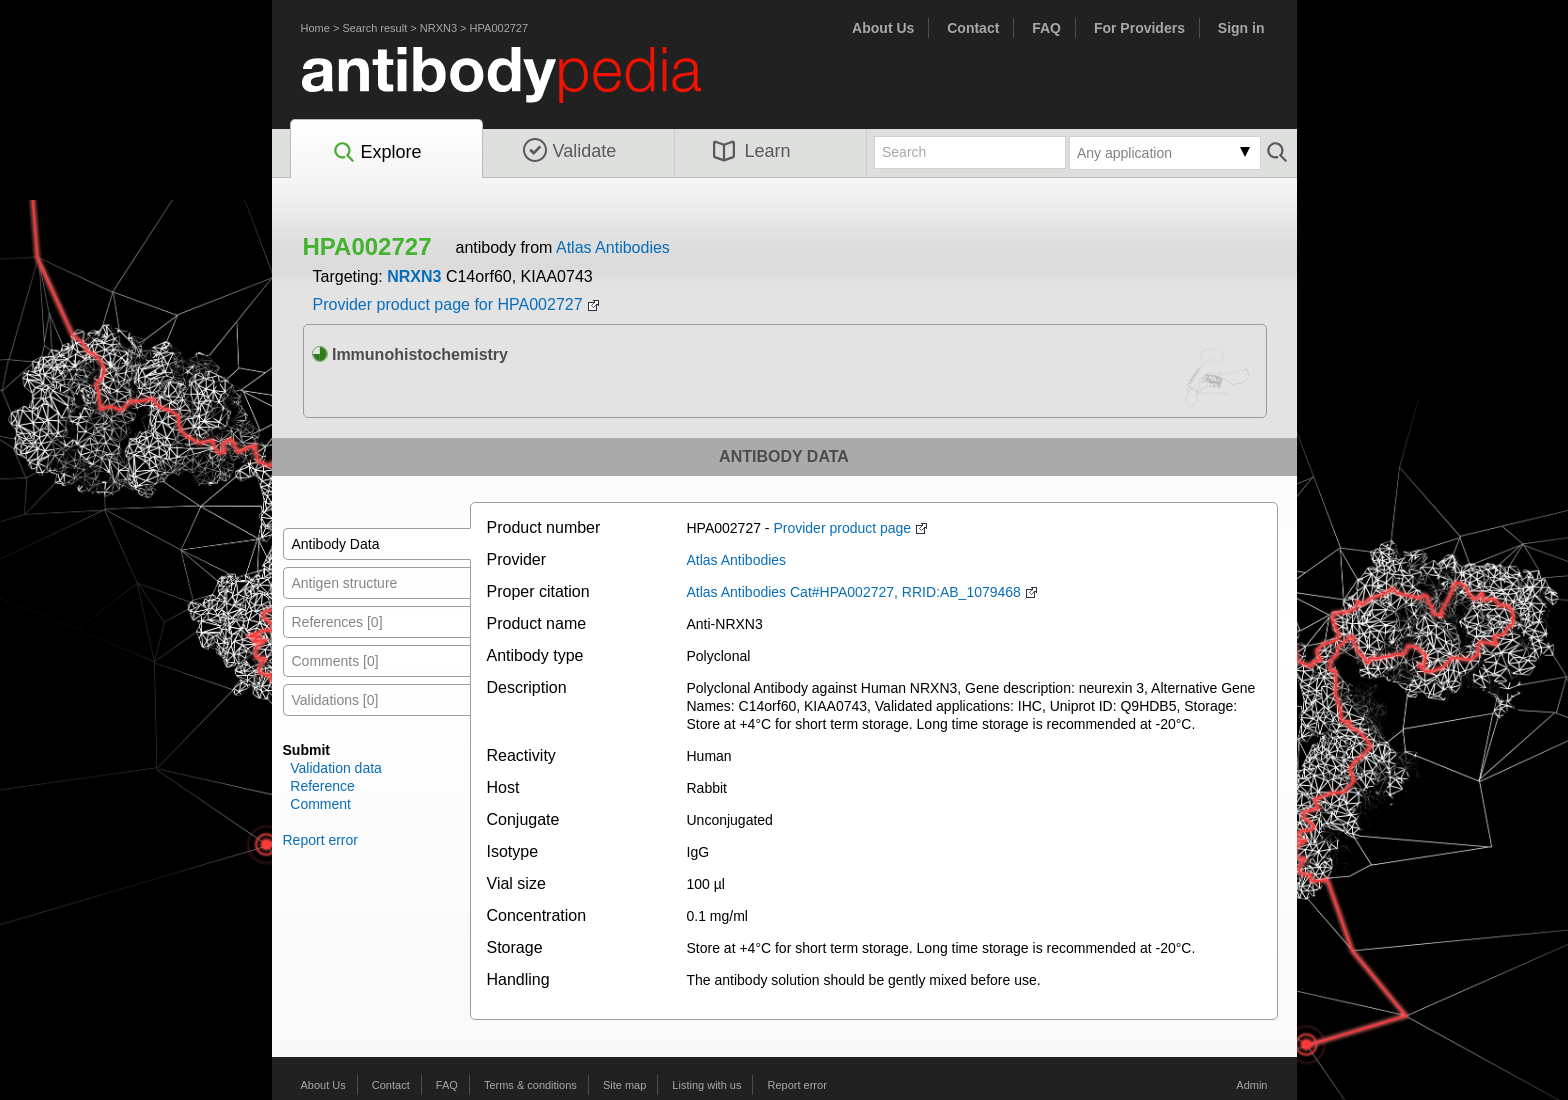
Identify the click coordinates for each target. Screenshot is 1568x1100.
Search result (374, 28)
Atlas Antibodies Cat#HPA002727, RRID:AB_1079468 (854, 592)
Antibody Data (336, 544)
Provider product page (842, 528)
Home (315, 28)
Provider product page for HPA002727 (448, 304)
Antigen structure (345, 583)
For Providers (1139, 28)
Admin (1251, 1085)
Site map (624, 1085)
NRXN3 (438, 28)
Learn (752, 151)
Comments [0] (335, 661)
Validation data (336, 768)
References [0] (337, 622)
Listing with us (706, 1085)
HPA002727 (499, 28)
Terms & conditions (530, 1085)
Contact (973, 28)
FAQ (1046, 28)
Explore (376, 153)
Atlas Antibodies (613, 247)
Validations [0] (335, 700)
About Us (883, 28)
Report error (320, 840)
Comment (320, 804)
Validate (570, 151)
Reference (322, 786)
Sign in (1241, 28)
